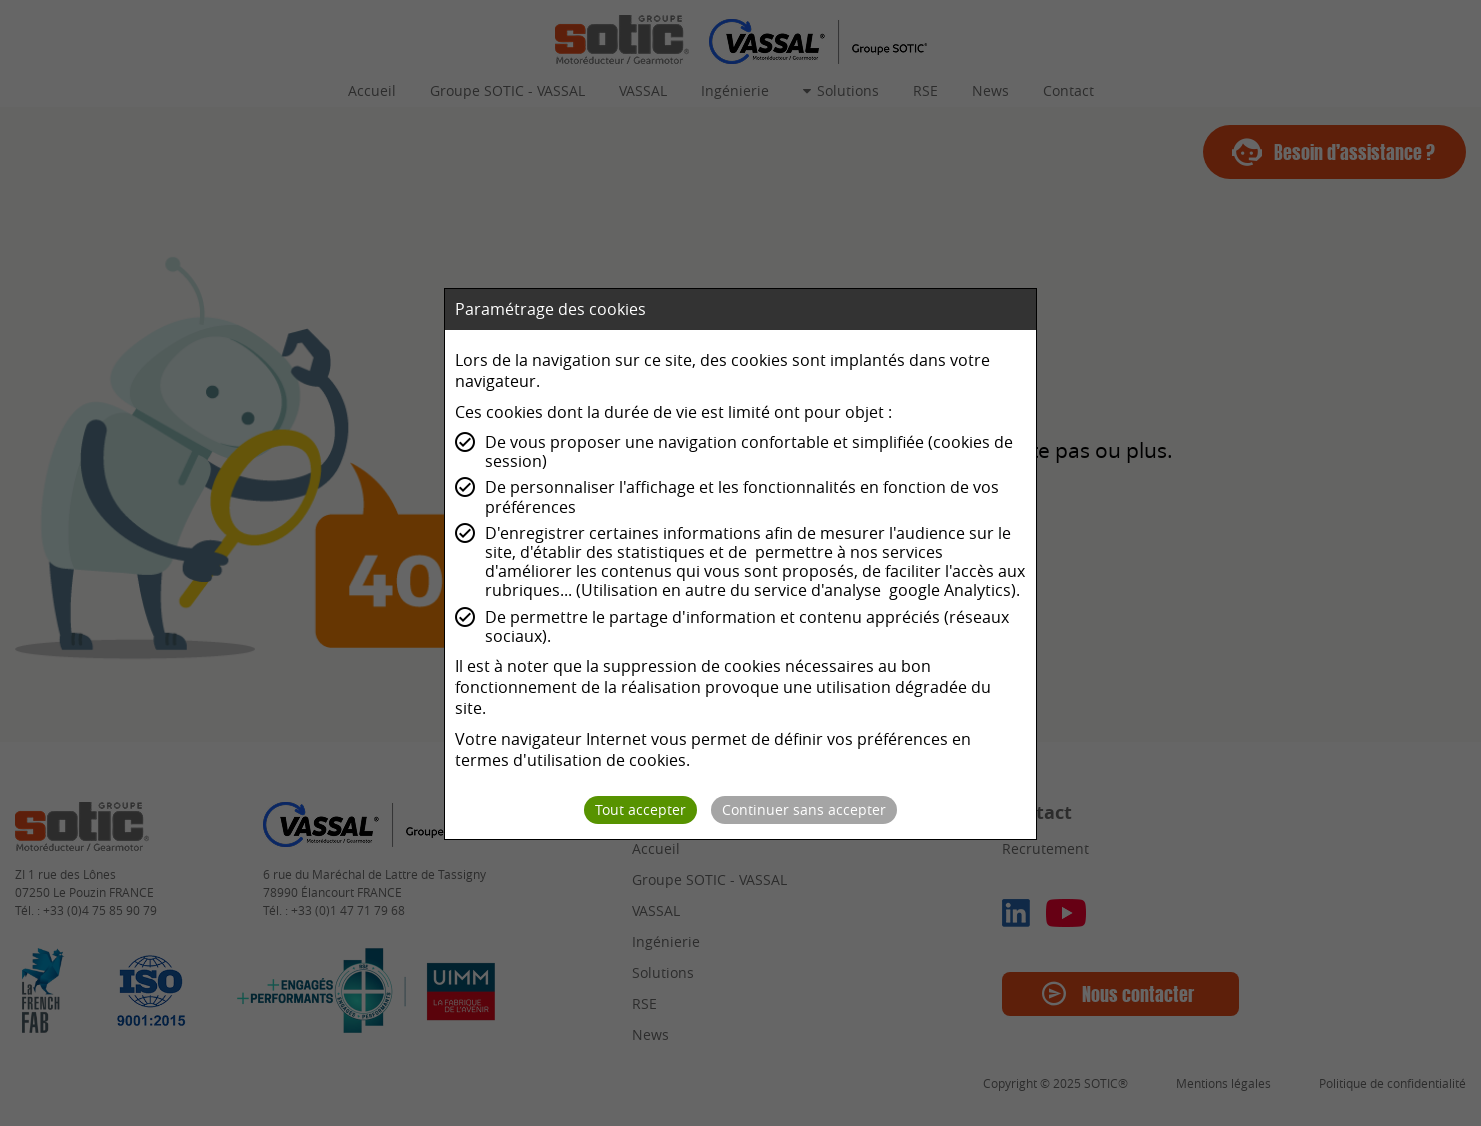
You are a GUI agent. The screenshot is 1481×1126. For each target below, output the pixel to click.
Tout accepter (640, 809)
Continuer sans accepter (804, 809)
